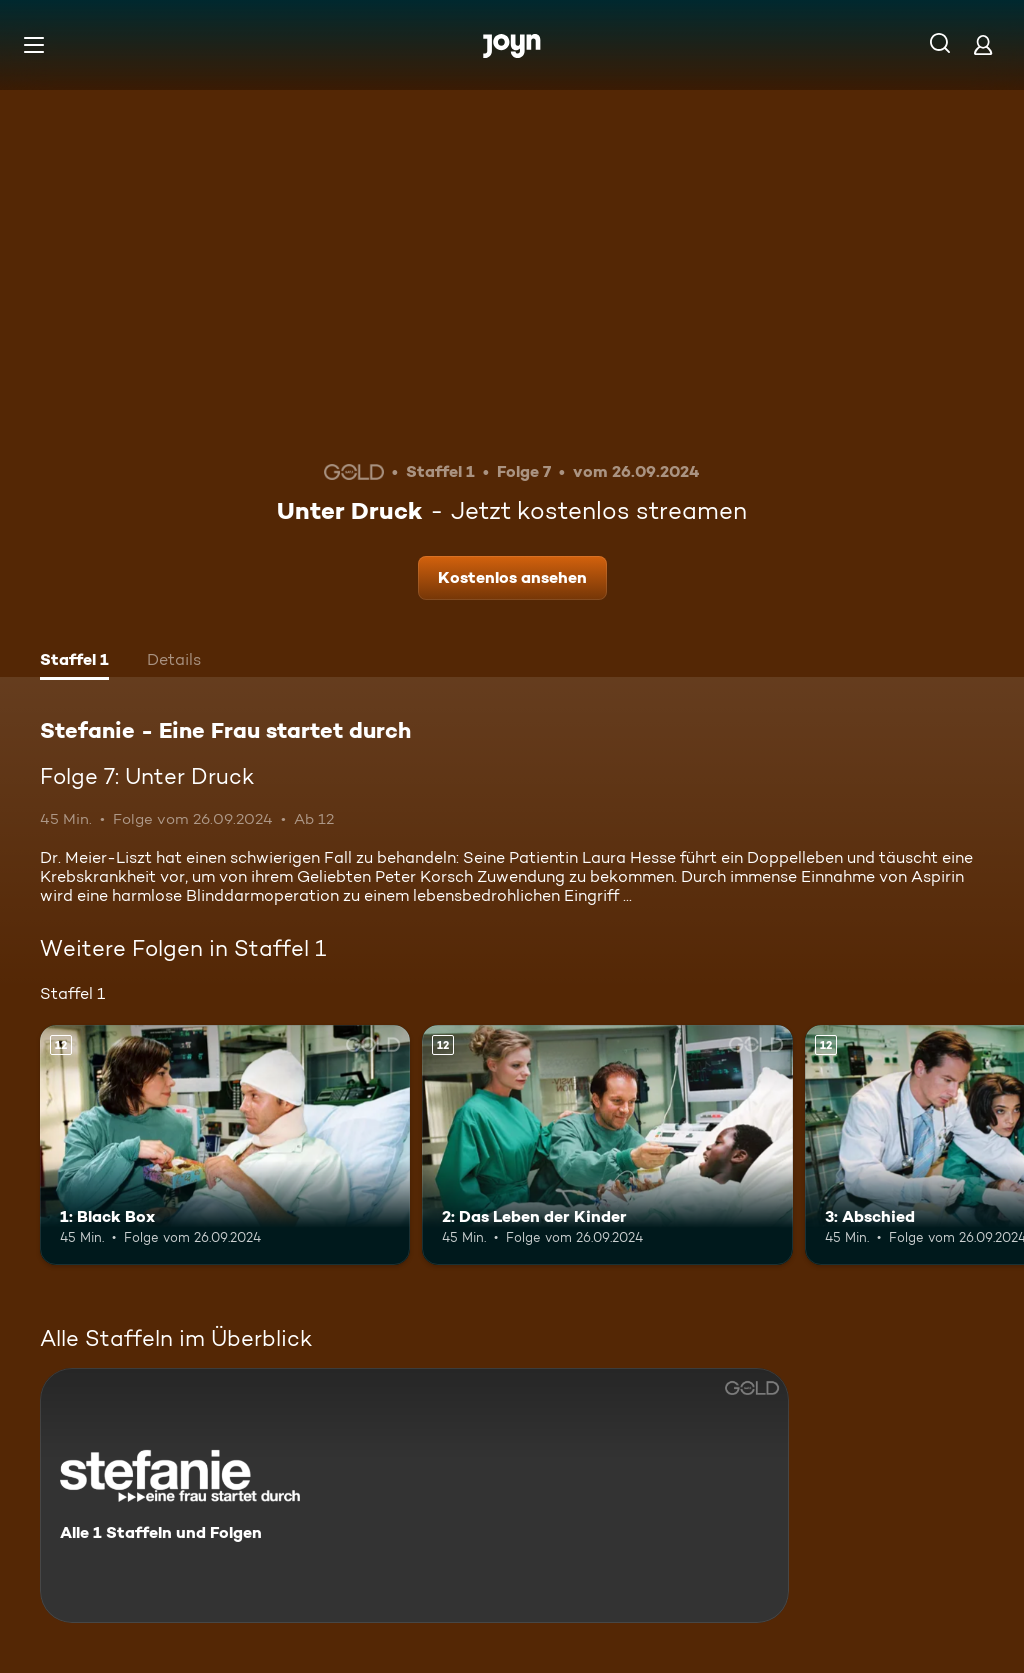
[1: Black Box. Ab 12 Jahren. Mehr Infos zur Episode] (225, 1145)
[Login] (983, 44)
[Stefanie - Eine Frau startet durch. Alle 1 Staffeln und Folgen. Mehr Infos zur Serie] (414, 1495)
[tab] (74, 662)
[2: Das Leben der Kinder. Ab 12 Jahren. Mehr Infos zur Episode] (607, 1145)
